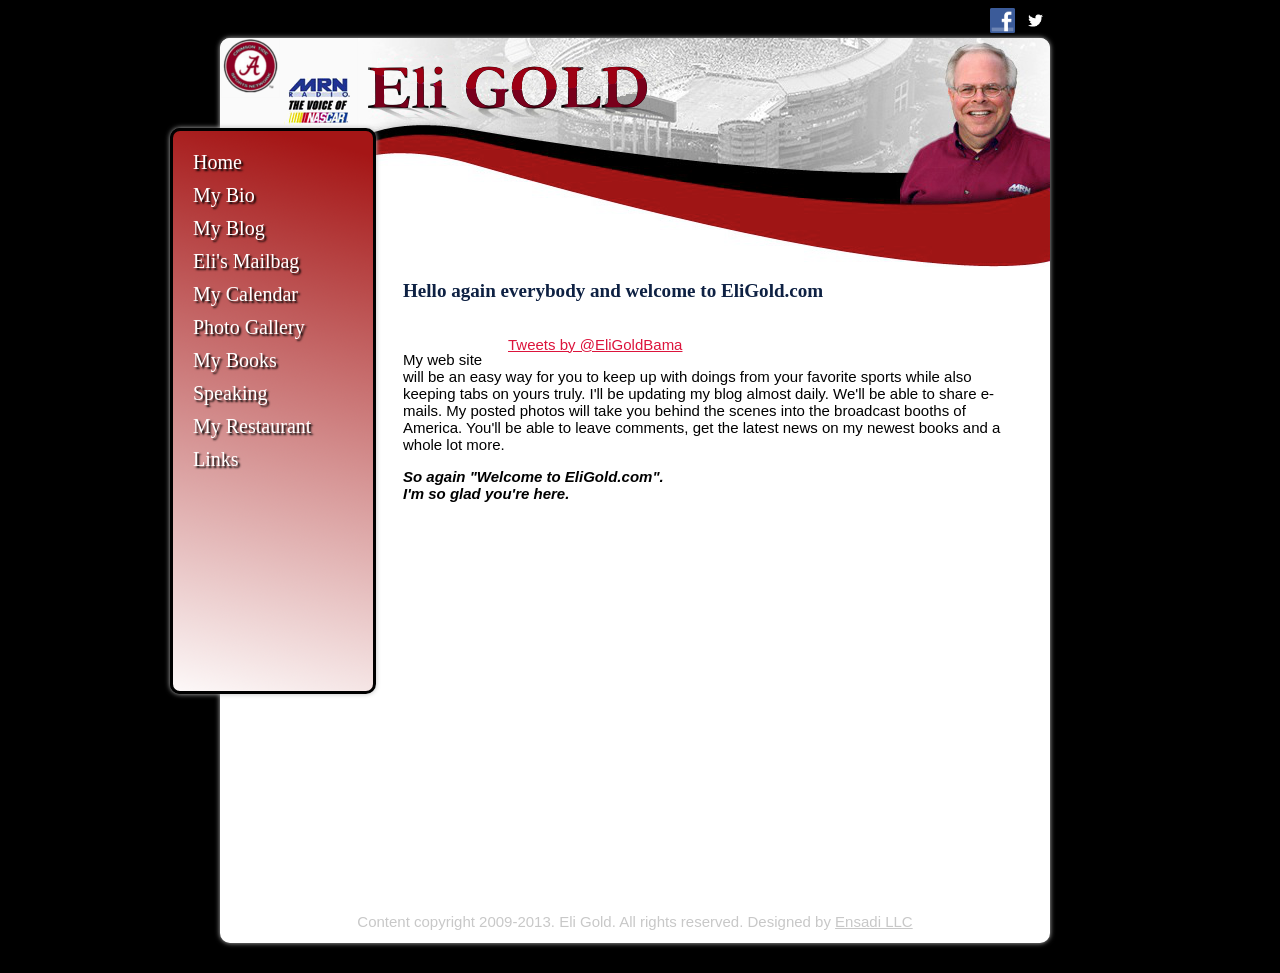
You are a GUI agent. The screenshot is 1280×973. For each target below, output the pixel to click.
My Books (235, 360)
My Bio (224, 195)
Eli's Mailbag (246, 261)
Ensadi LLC (874, 921)
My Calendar (245, 294)
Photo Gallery (249, 327)
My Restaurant (252, 426)
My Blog (229, 228)
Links (216, 459)
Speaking (230, 393)
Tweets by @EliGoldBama (595, 344)
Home (217, 162)
